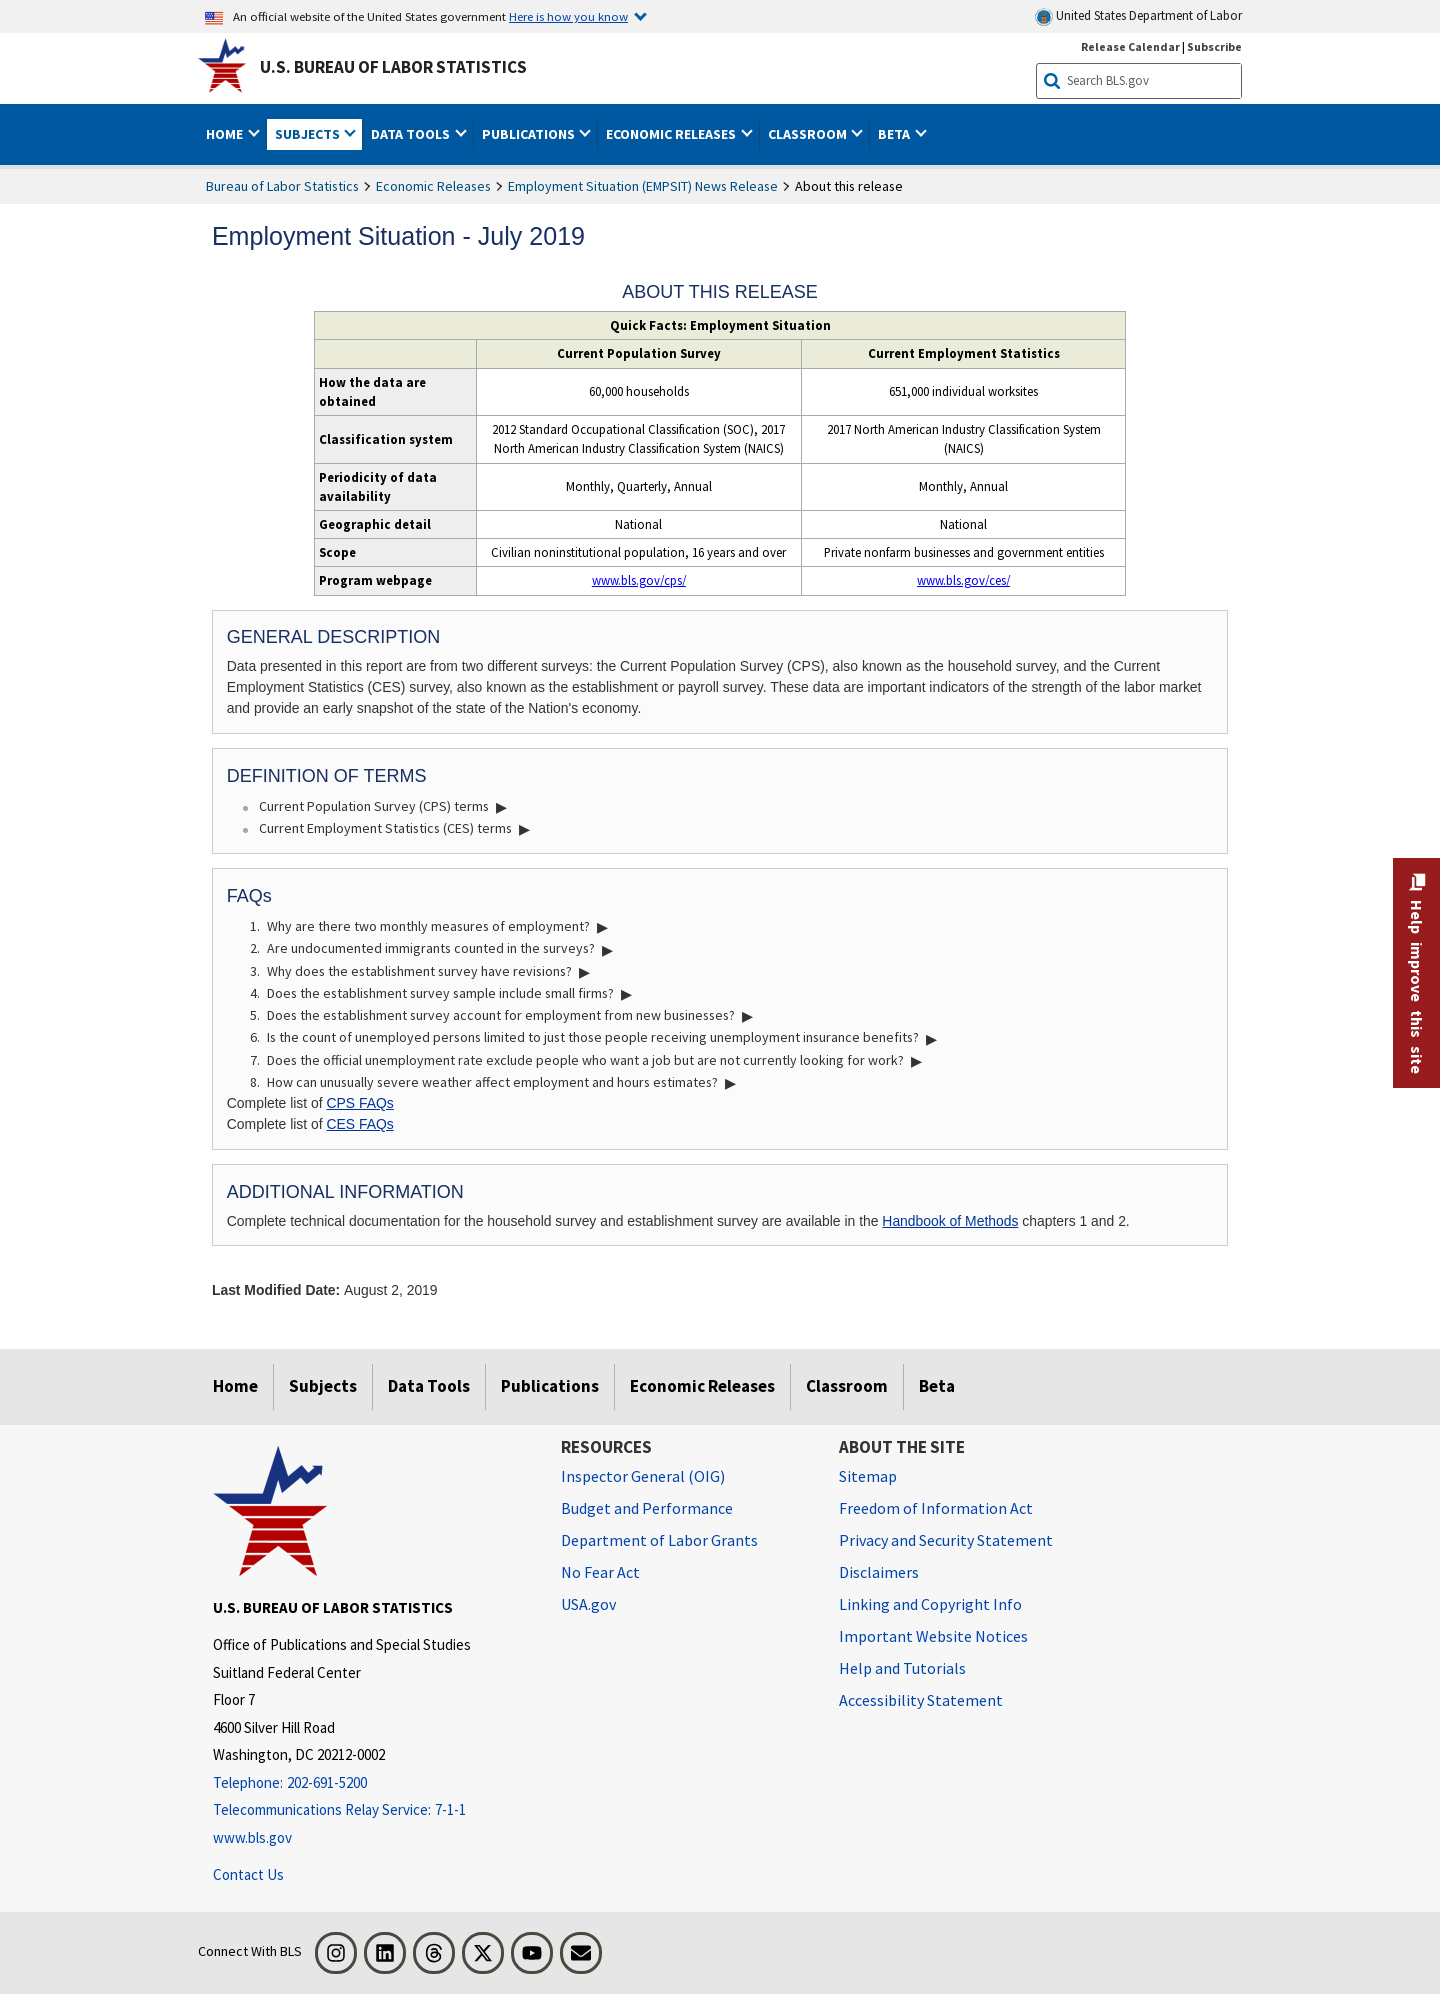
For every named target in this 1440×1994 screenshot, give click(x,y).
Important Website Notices (933, 1636)
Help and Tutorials (902, 1668)
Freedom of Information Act (936, 1508)
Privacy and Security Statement (946, 1540)
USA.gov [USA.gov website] (588, 1604)
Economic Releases (433, 186)
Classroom (847, 1386)
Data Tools (429, 1386)
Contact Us (248, 1874)
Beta (937, 1386)
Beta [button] (895, 134)
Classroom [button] (809, 134)
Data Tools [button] (412, 134)
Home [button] (226, 134)
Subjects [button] (309, 134)
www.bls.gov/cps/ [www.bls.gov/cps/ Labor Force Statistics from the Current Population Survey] (639, 580)
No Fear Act (600, 1572)
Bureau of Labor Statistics (282, 186)
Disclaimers (879, 1572)
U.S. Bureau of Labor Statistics (393, 67)
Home (235, 1386)
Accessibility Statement (921, 1700)
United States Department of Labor (1138, 16)
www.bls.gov (252, 1837)
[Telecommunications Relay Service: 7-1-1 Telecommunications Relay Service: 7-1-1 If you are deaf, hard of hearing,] (372, 1810)
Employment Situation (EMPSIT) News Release (643, 186)
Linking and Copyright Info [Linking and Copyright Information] (930, 1604)
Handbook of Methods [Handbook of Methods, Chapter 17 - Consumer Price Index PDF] (950, 1221)
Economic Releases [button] (672, 134)
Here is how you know (568, 16)
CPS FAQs (360, 1103)
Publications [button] (530, 134)
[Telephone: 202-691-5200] (372, 1783)
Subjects (323, 1386)
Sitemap (868, 1476)
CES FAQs (360, 1124)
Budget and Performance (647, 1508)
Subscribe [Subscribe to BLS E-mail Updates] (1214, 46)
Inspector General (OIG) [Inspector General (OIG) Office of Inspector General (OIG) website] (643, 1476)
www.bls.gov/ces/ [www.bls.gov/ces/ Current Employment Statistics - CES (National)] (963, 580)
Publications (550, 1386)
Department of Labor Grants (659, 1540)
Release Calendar (1130, 46)
